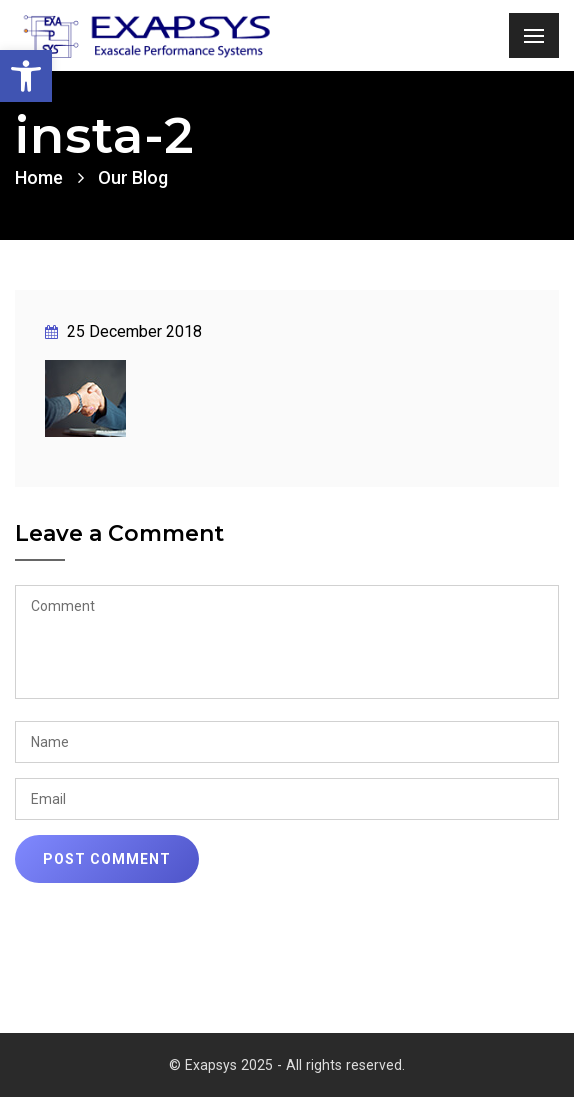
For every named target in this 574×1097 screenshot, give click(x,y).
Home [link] (39, 177)
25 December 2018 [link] (123, 331)
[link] (26, 76)
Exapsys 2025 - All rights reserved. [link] (295, 1065)
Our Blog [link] (133, 177)
